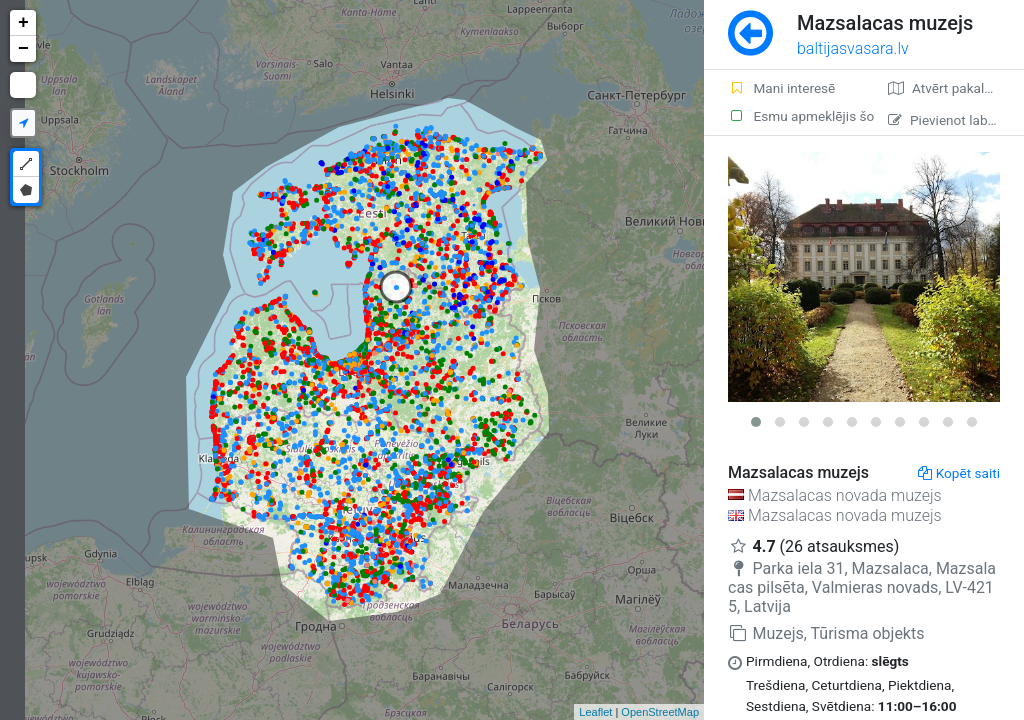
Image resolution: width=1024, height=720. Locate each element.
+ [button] (23, 23)
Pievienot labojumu (956, 120)
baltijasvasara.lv (853, 48)
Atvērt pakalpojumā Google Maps (956, 88)
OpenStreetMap (660, 712)
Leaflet (595, 712)
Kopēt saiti (959, 473)
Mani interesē (781, 88)
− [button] (23, 49)
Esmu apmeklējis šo (796, 116)
